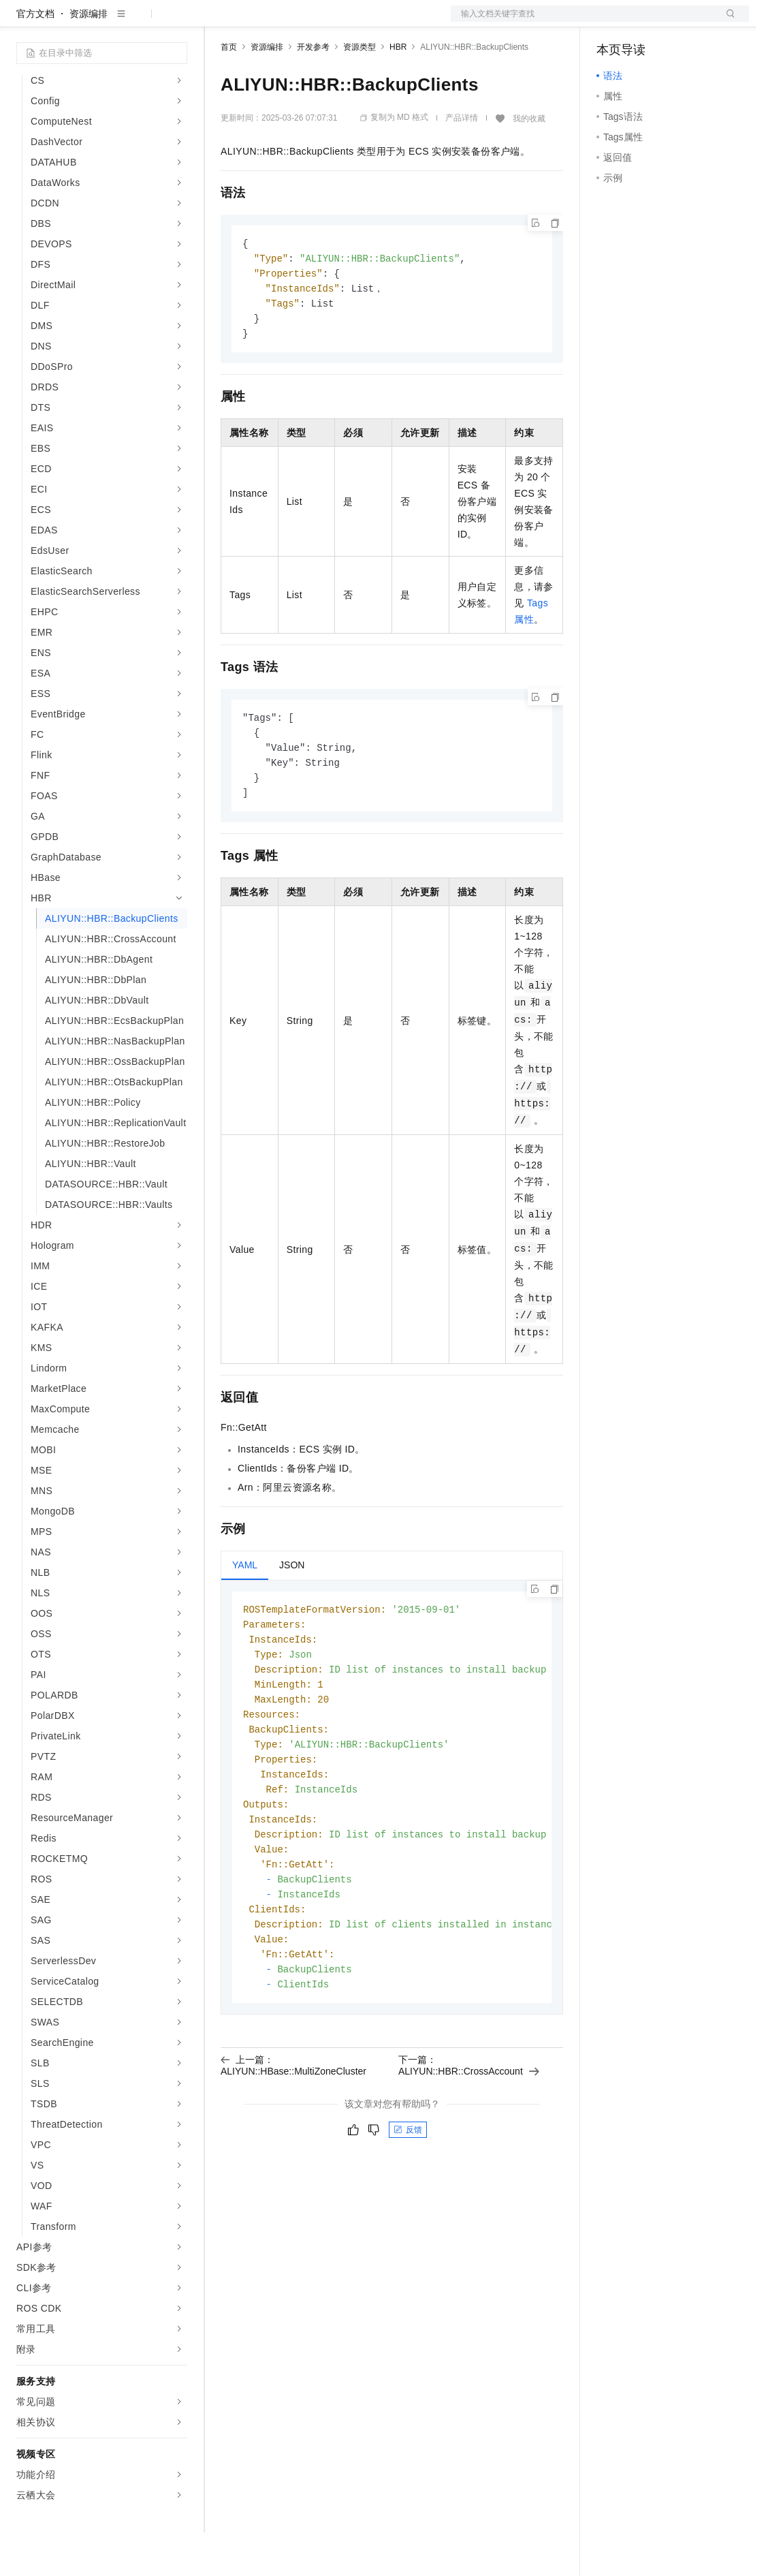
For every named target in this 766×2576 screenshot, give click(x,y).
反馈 (408, 2200)
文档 (583, 22)
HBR (397, 90)
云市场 (331, 21)
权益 (261, 21)
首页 (229, 90)
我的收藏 (529, 162)
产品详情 (461, 161)
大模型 (139, 21)
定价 (294, 21)
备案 (611, 22)
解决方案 (219, 21)
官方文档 (35, 57)
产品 (177, 21)
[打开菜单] (22, 22)
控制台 (644, 22)
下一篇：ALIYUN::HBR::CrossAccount (468, 2135)
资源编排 (88, 57)
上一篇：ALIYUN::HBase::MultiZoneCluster (293, 2135)
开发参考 (313, 90)
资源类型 (359, 90)
